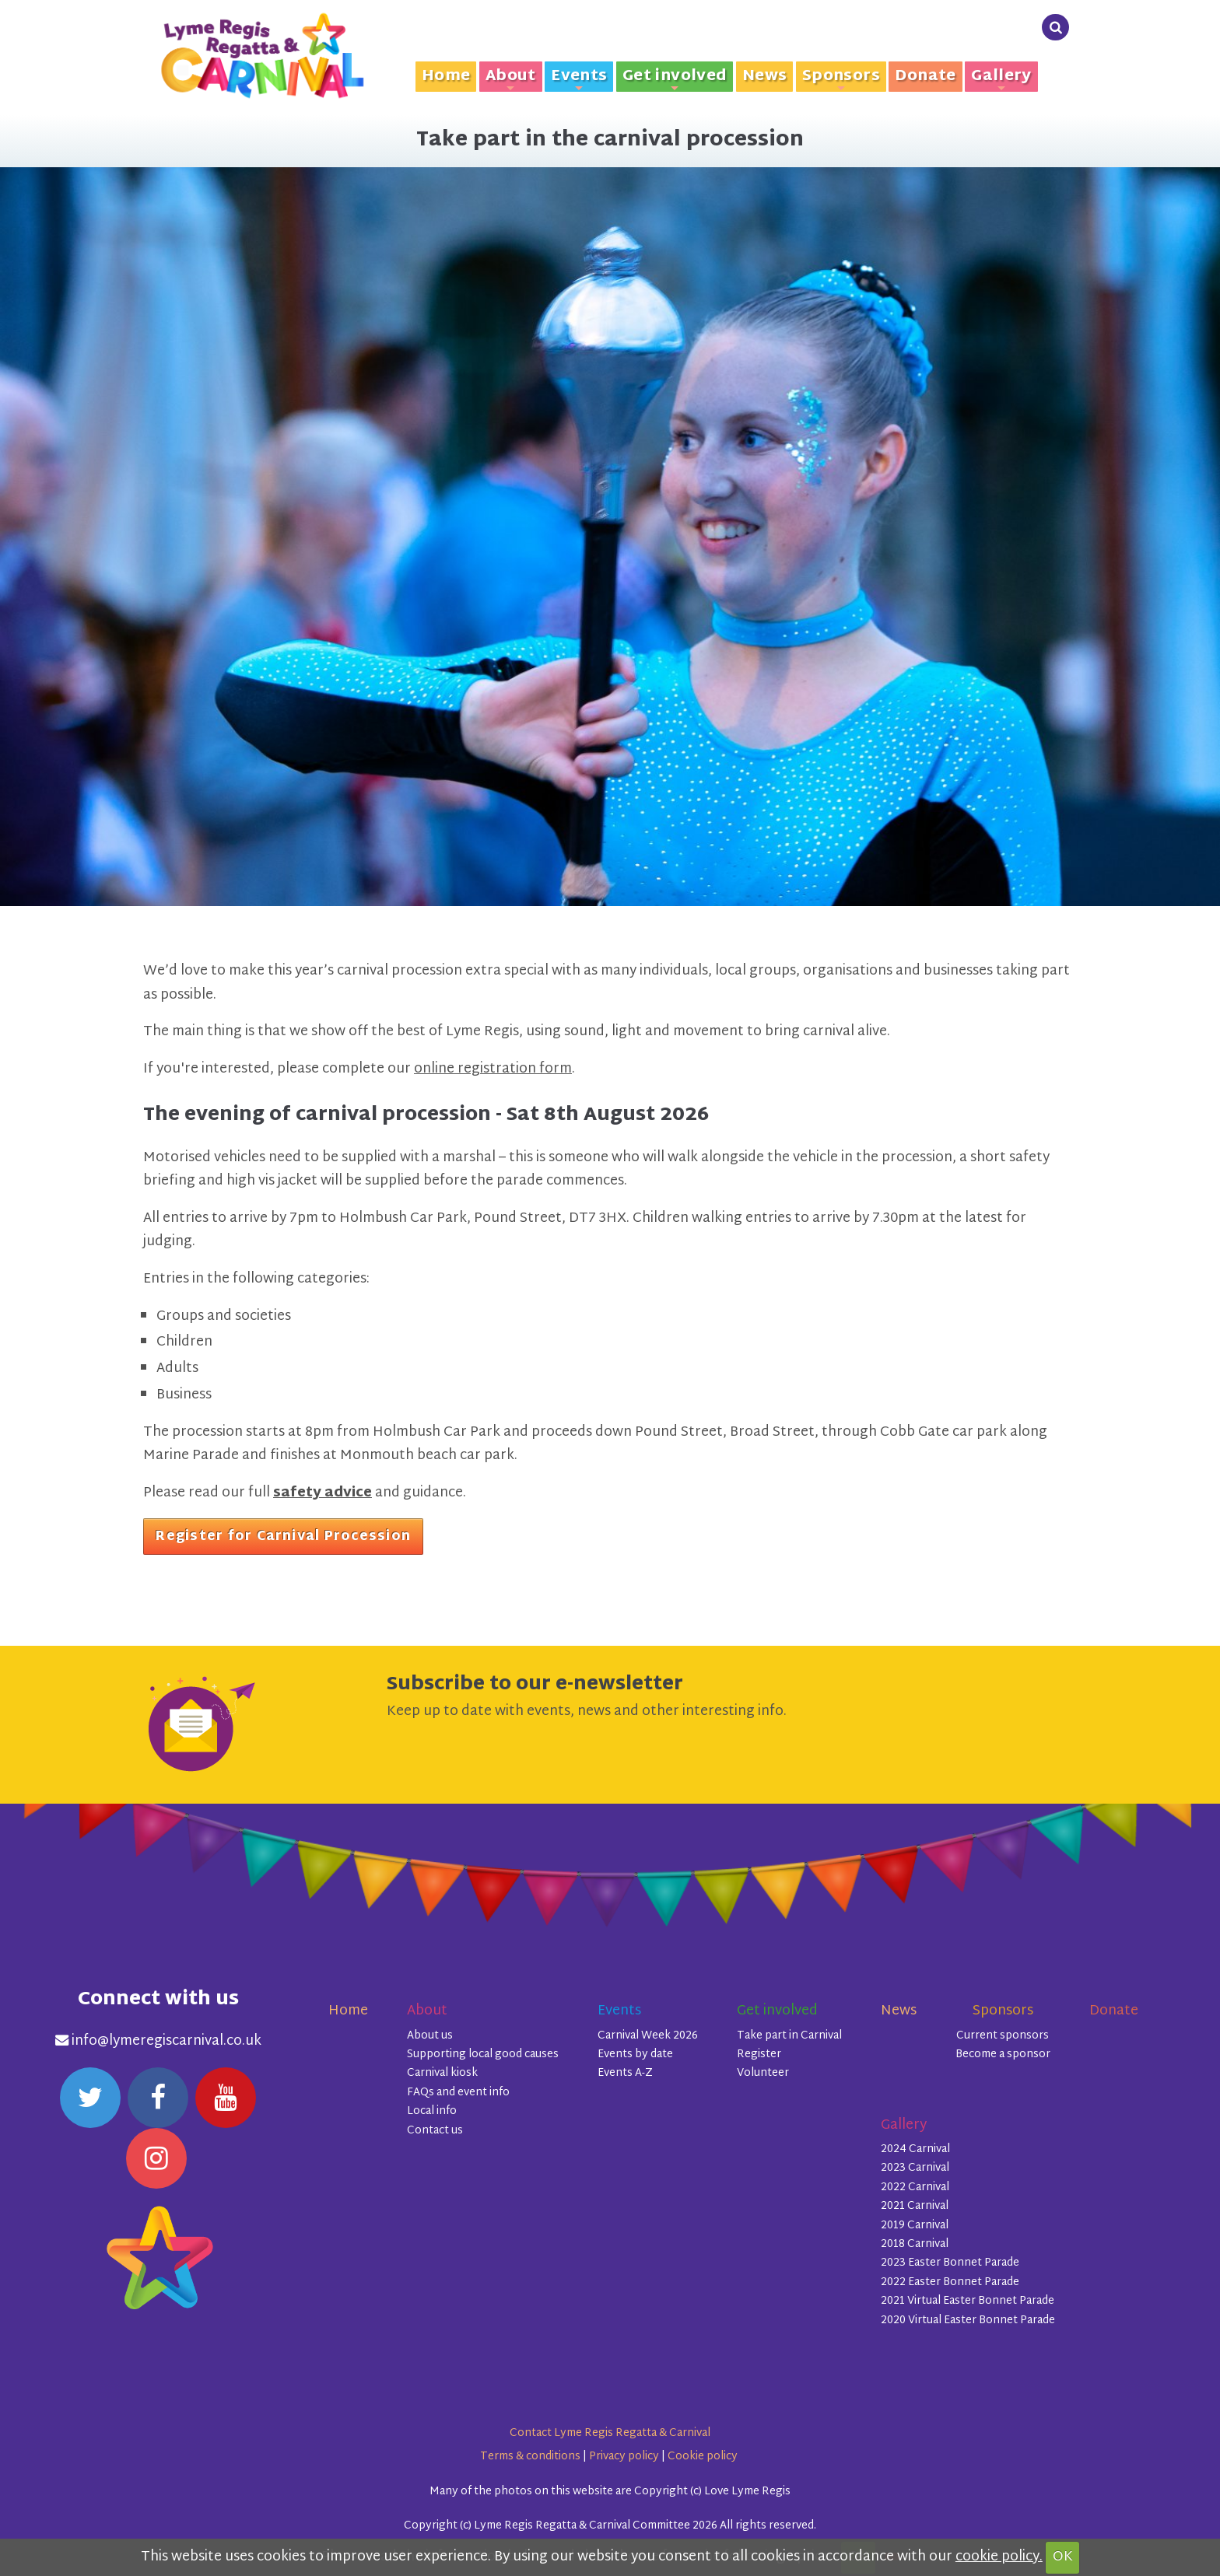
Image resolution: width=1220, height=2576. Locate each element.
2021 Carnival (914, 2206)
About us (430, 2036)
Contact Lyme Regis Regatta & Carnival (610, 2433)
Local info (432, 2111)
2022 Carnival (915, 2187)
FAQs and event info (458, 2092)
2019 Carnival (914, 2225)
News (764, 76)
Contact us (435, 2130)
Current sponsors (1002, 2036)
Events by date (635, 2054)
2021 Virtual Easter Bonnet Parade (967, 2301)
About (511, 77)
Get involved (674, 77)
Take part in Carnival (789, 2036)
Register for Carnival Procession (283, 1537)
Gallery (1001, 77)
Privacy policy (624, 2456)
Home (446, 76)
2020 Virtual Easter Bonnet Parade (968, 2320)
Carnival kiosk (442, 2073)
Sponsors (841, 77)
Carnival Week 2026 (648, 2036)
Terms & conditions (530, 2456)
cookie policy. (999, 2557)
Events (579, 77)
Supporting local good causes (483, 2054)
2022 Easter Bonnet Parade (950, 2282)
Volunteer (763, 2073)
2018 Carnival (914, 2244)
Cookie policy (703, 2456)
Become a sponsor (1002, 2054)
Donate (925, 76)
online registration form (493, 1069)
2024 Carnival (915, 2149)
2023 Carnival (915, 2168)
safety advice (322, 1493)
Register (759, 2054)
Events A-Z (625, 2073)
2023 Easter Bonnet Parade (950, 2263)
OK (1063, 2557)
